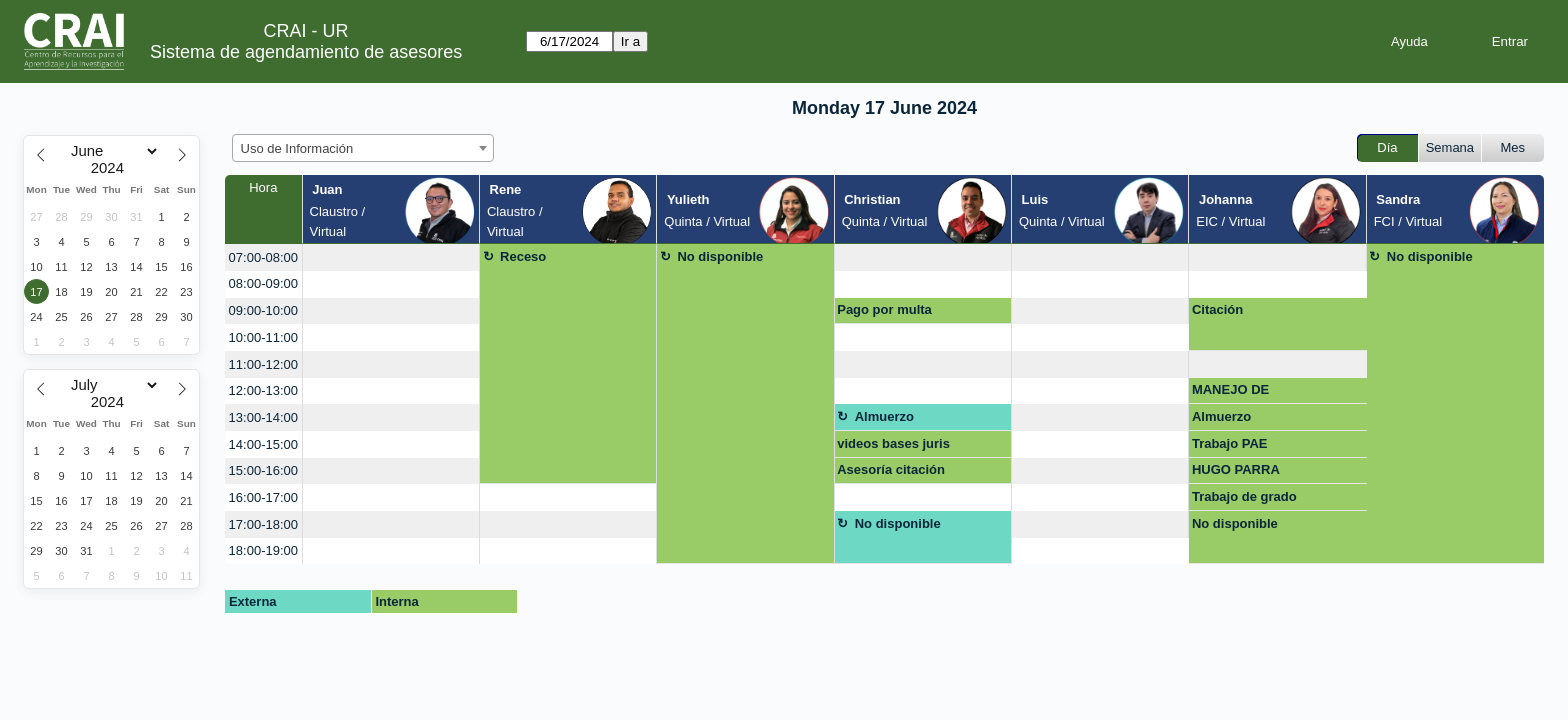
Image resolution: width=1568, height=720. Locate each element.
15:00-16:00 (263, 470)
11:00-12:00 (263, 364)
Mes (1513, 147)
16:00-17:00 (263, 497)
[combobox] (363, 148)
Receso (523, 256)
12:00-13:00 (263, 390)
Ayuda (1409, 41)
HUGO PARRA (1236, 469)
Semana (1450, 147)
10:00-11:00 (263, 337)
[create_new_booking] (391, 257)
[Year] (112, 168)
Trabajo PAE (1230, 443)
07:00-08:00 (263, 257)
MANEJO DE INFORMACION (1238, 393)
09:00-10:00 (263, 310)
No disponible (720, 256)
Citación (1217, 309)
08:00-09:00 (263, 283)
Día (1387, 147)
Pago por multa (884, 309)
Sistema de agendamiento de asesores (306, 52)
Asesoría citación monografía (891, 473)
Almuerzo (884, 416)
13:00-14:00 (263, 417)
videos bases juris (893, 443)
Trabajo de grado (1244, 496)
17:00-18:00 (263, 524)
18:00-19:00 (263, 550)
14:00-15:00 (263, 444)
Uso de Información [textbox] (297, 148)
